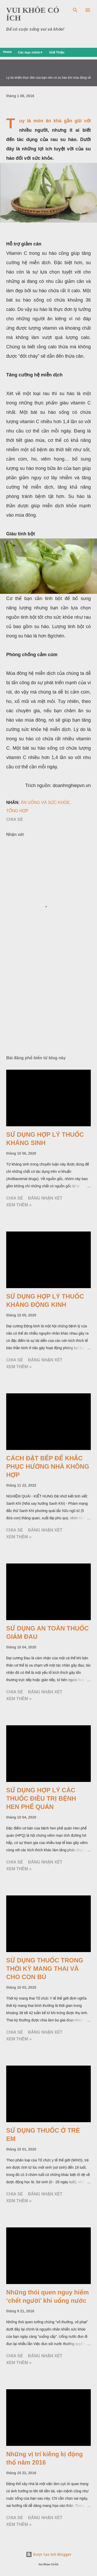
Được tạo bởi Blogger (48, 2554)
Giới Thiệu (56, 52)
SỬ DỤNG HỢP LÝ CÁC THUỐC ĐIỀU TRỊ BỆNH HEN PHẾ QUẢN (41, 1798)
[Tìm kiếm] (75, 9)
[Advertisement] (48, 1006)
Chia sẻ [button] (14, 819)
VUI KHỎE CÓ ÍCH (32, 14)
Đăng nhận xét (45, 1198)
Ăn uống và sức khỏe (45, 802)
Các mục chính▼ (30, 52)
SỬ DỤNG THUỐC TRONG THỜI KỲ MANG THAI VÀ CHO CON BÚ (44, 1968)
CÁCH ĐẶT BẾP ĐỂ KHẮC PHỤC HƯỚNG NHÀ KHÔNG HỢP (47, 1466)
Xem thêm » (19, 1205)
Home (7, 52)
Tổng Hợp (17, 811)
